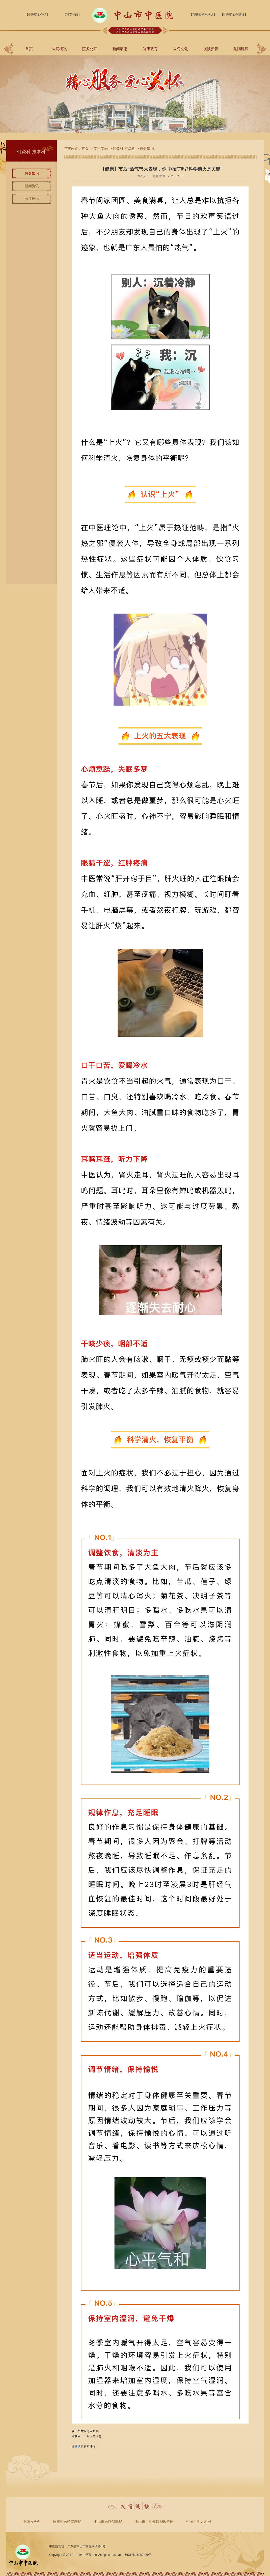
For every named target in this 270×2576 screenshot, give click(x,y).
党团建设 (241, 49)
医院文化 (180, 49)
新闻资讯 (32, 186)
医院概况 (59, 49)
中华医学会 (31, 2522)
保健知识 (32, 173)
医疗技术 (32, 199)
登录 (77, 2446)
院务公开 (89, 49)
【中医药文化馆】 (37, 14)
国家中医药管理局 (67, 2522)
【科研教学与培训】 (203, 14)
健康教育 (150, 49)
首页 (29, 49)
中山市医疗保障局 (108, 2522)
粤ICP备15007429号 (138, 2555)
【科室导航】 (72, 14)
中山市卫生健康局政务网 (154, 2522)
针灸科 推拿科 (124, 148)
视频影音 (210, 49)
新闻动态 (119, 49)
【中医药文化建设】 (234, 14)
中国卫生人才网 (198, 2522)
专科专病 (101, 148)
